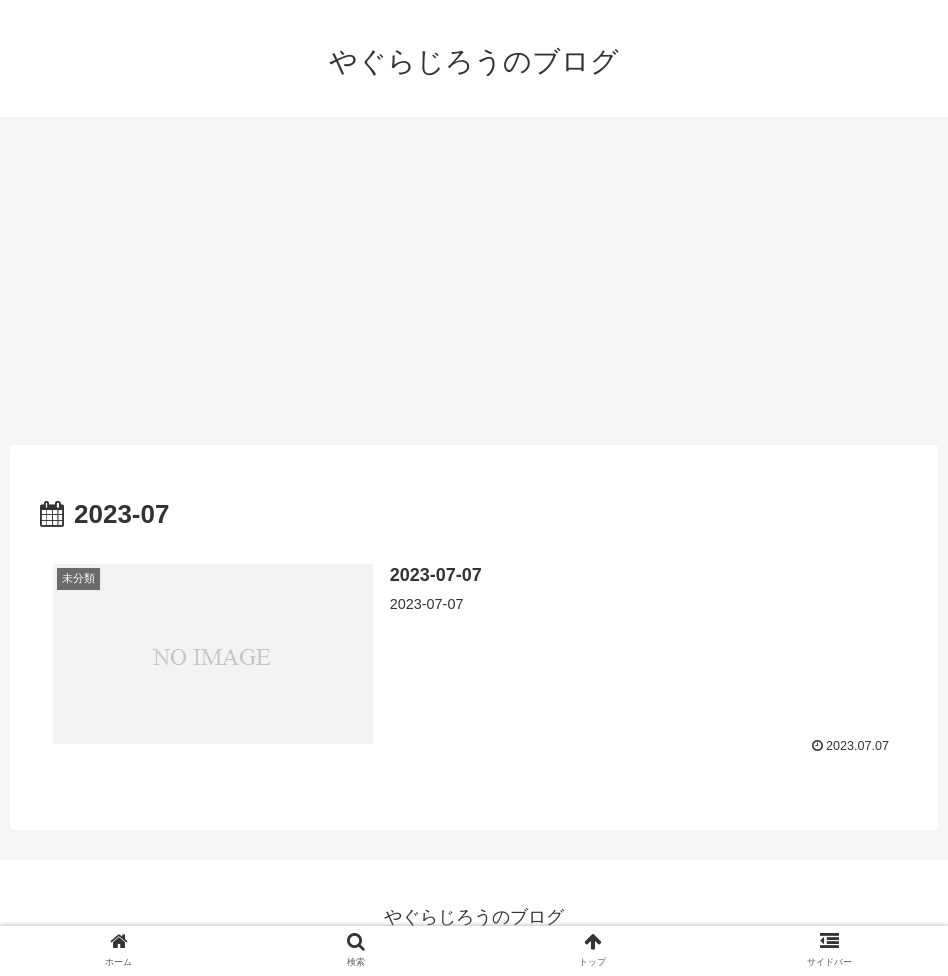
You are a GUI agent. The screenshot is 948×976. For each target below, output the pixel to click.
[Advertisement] (474, 281)
